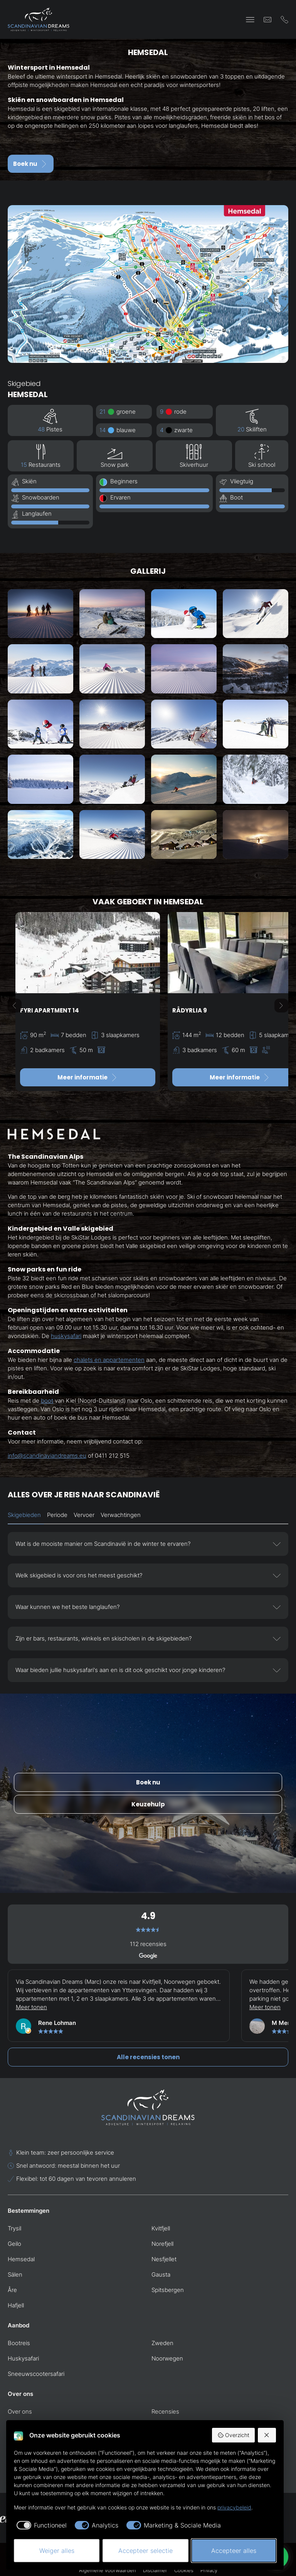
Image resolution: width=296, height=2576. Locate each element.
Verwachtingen (121, 1515)
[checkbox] (40, 2525)
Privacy (208, 2570)
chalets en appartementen (109, 1359)
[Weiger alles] (267, 2435)
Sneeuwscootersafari (36, 2373)
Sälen (15, 2274)
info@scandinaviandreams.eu (47, 1455)
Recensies (165, 2411)
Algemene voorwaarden (107, 2570)
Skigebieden (24, 1515)
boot (47, 1400)
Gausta (160, 2274)
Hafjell (16, 2305)
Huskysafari (23, 2358)
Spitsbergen (167, 2290)
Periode (57, 1515)
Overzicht (233, 2435)
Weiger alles (56, 2550)
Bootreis (19, 2343)
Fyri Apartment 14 (49, 1010)
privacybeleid (234, 2507)
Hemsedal (21, 2259)
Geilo (14, 2243)
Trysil (14, 2228)
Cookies (183, 2570)
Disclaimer (155, 2570)
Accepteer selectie (145, 2550)
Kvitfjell (160, 2228)
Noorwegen (167, 2358)
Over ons (20, 2411)
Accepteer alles (233, 2550)
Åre (12, 2290)
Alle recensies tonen (148, 2057)
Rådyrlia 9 (189, 1010)
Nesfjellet (164, 2259)
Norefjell (162, 2243)
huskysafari (66, 1336)
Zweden (162, 2343)
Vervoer (84, 1515)
